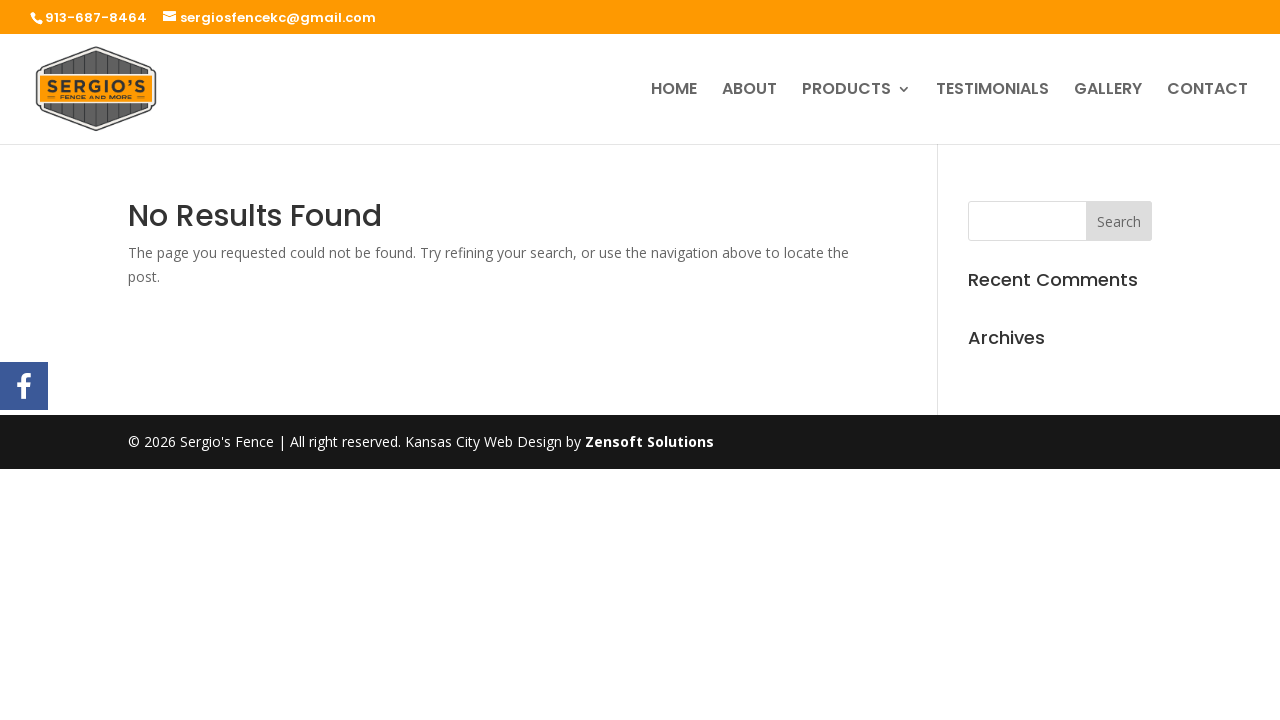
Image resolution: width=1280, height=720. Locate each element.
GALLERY (1108, 91)
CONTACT (1207, 91)
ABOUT (749, 91)
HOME (674, 91)
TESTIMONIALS (992, 91)
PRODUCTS (846, 91)
